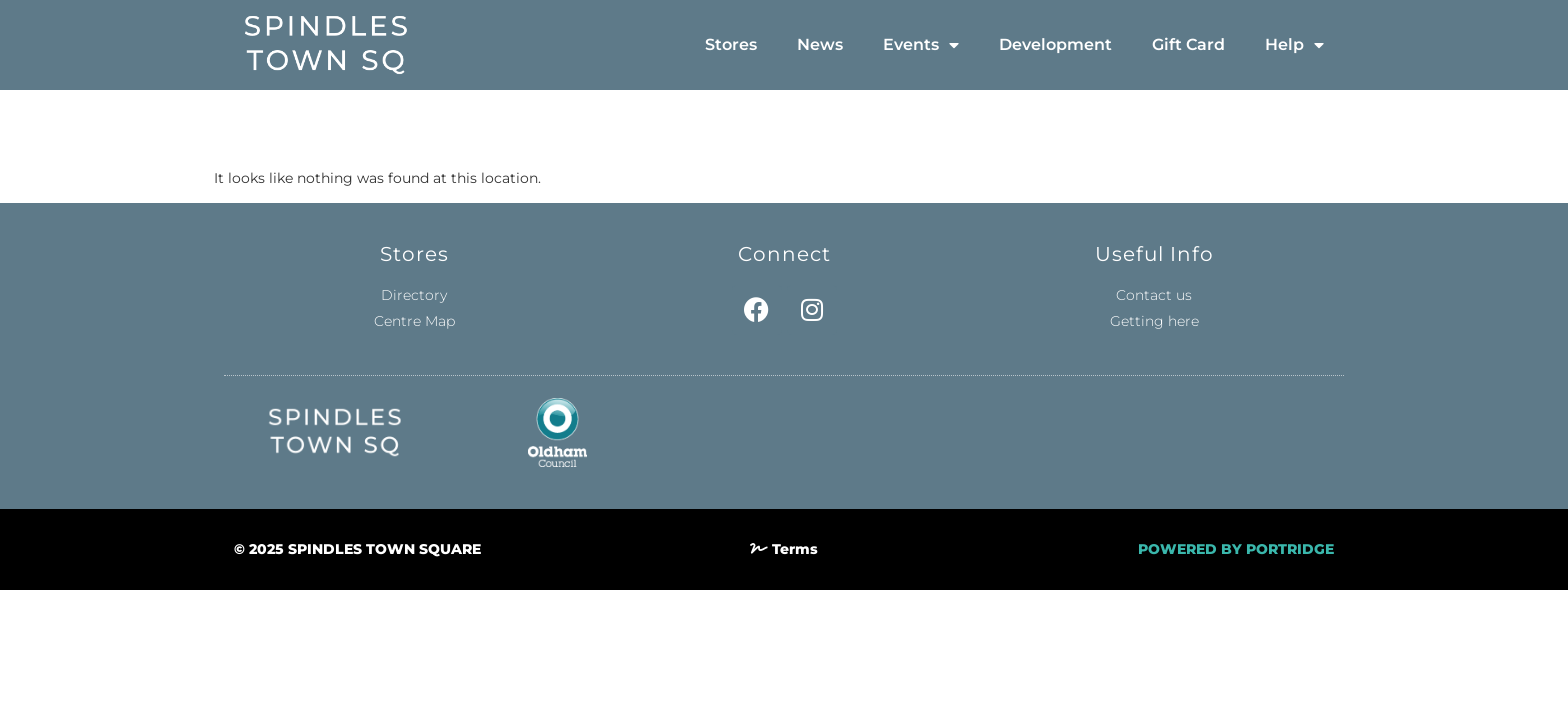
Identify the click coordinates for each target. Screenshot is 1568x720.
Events (921, 45)
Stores (731, 44)
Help (1294, 45)
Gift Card (1188, 44)
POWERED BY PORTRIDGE (1236, 549)
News (820, 44)
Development (1055, 44)
